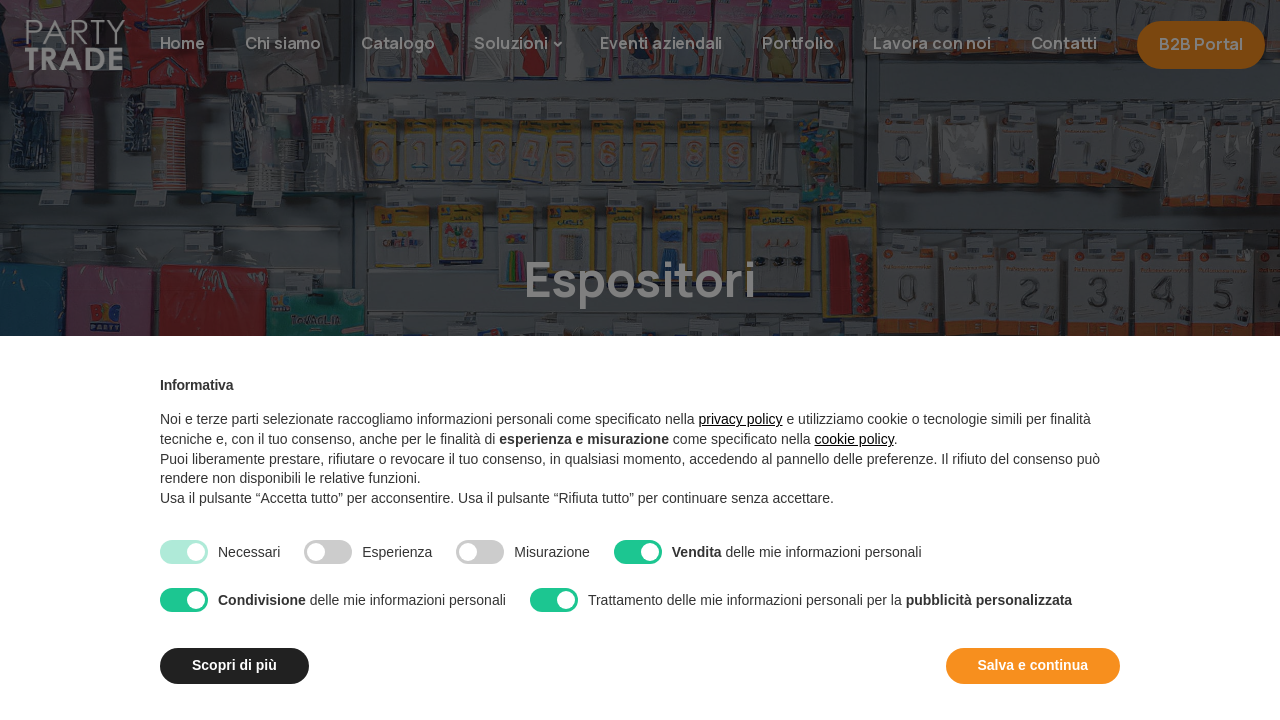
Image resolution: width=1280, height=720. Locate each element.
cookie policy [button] (854, 439)
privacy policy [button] (741, 419)
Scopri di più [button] (234, 665)
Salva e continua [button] (1033, 665)
